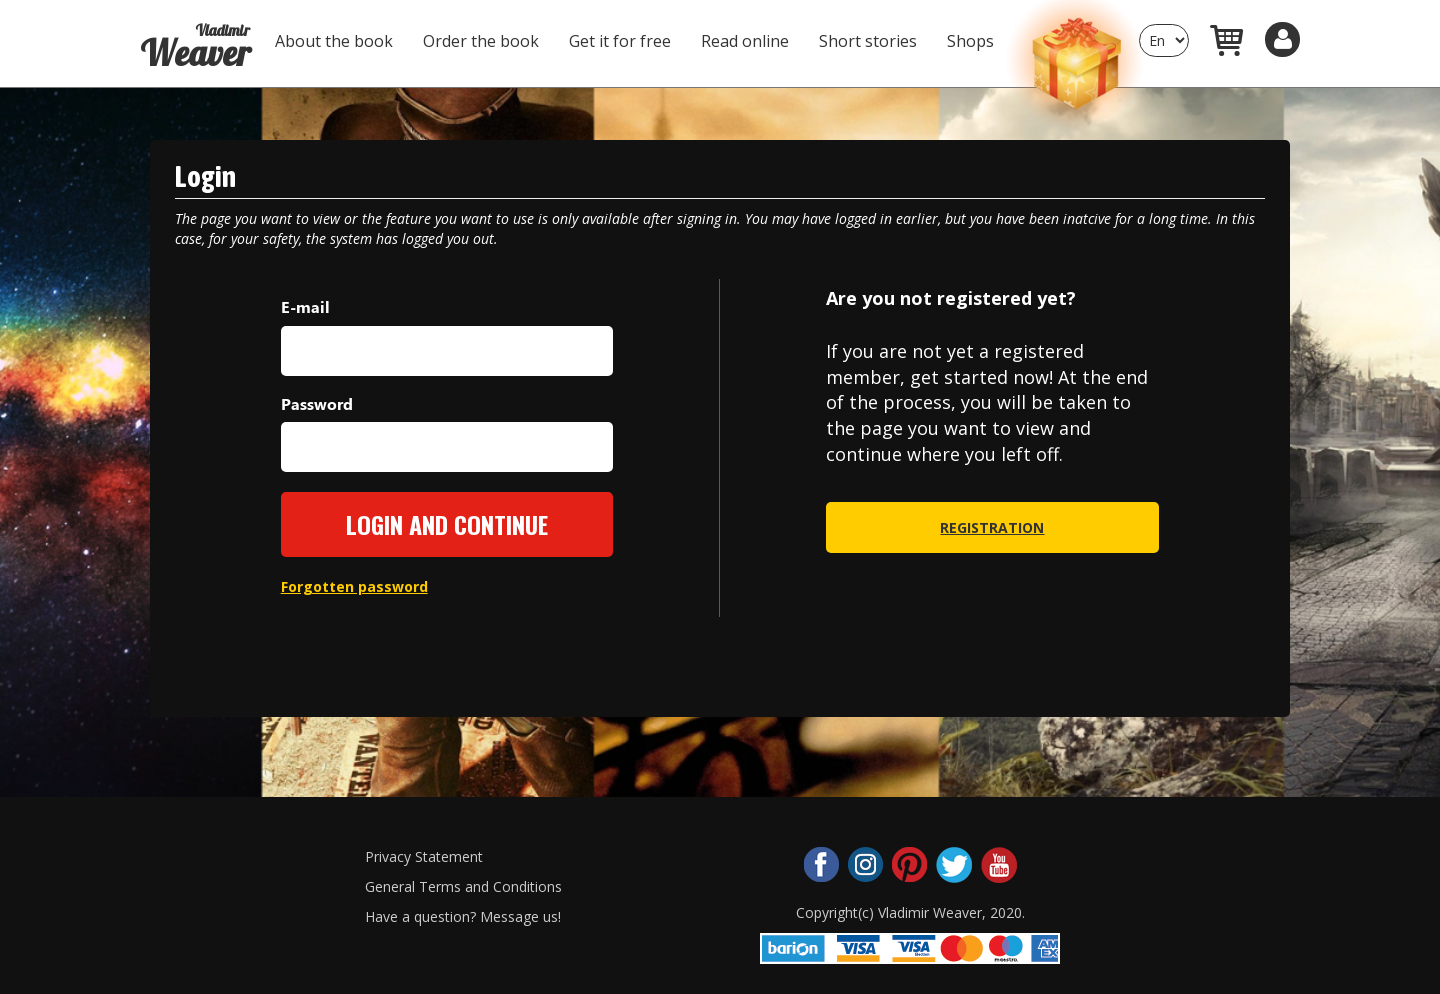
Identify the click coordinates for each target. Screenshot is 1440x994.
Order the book (481, 41)
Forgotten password (354, 586)
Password (317, 403)
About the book (334, 41)
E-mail (305, 306)
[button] (1282, 39)
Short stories (868, 41)
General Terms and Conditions (463, 886)
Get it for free (620, 41)
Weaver (195, 38)
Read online (745, 41)
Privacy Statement (424, 856)
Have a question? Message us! (463, 916)
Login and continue (447, 524)
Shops (970, 41)
